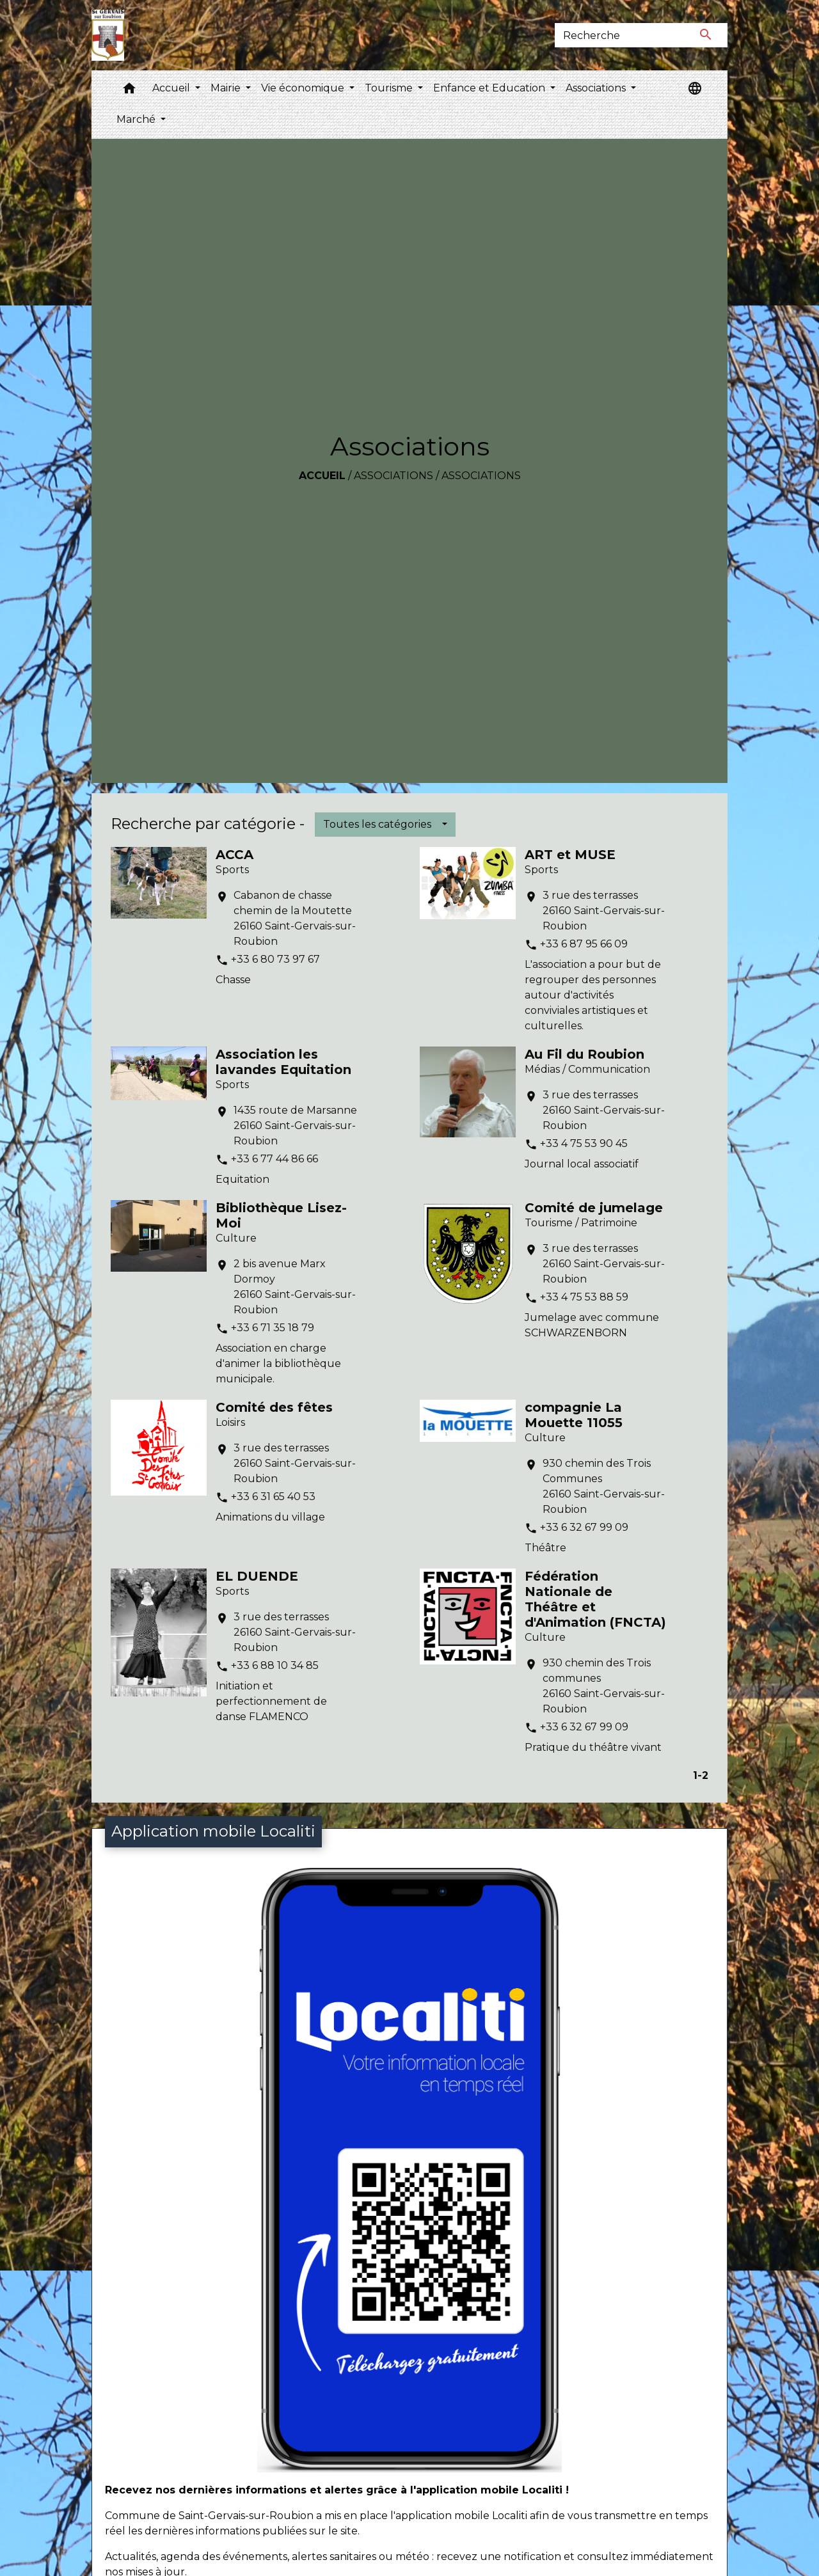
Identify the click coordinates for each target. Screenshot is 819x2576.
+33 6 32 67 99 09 (584, 1527)
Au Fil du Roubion (584, 1054)
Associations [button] (597, 88)
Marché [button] (137, 119)
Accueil (322, 476)
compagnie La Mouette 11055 (574, 1415)
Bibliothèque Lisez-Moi (281, 1215)
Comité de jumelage (594, 1207)
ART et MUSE (570, 854)
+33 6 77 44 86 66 (274, 1159)
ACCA (234, 854)
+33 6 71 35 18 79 (272, 1328)
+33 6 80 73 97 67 (275, 959)
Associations (393, 476)
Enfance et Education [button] (490, 88)
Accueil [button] (172, 88)
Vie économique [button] (304, 88)
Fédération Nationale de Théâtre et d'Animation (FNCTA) (595, 1599)
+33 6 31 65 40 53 (273, 1496)
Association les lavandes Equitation (283, 1062)
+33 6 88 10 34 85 (275, 1665)
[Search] (620, 35)
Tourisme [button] (390, 88)
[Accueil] (107, 35)
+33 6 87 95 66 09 (584, 944)
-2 (702, 1775)
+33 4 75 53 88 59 (584, 1297)
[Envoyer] (706, 35)
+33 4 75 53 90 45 (584, 1143)
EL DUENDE (257, 1576)
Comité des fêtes (274, 1407)
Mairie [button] (227, 88)
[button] (129, 91)
